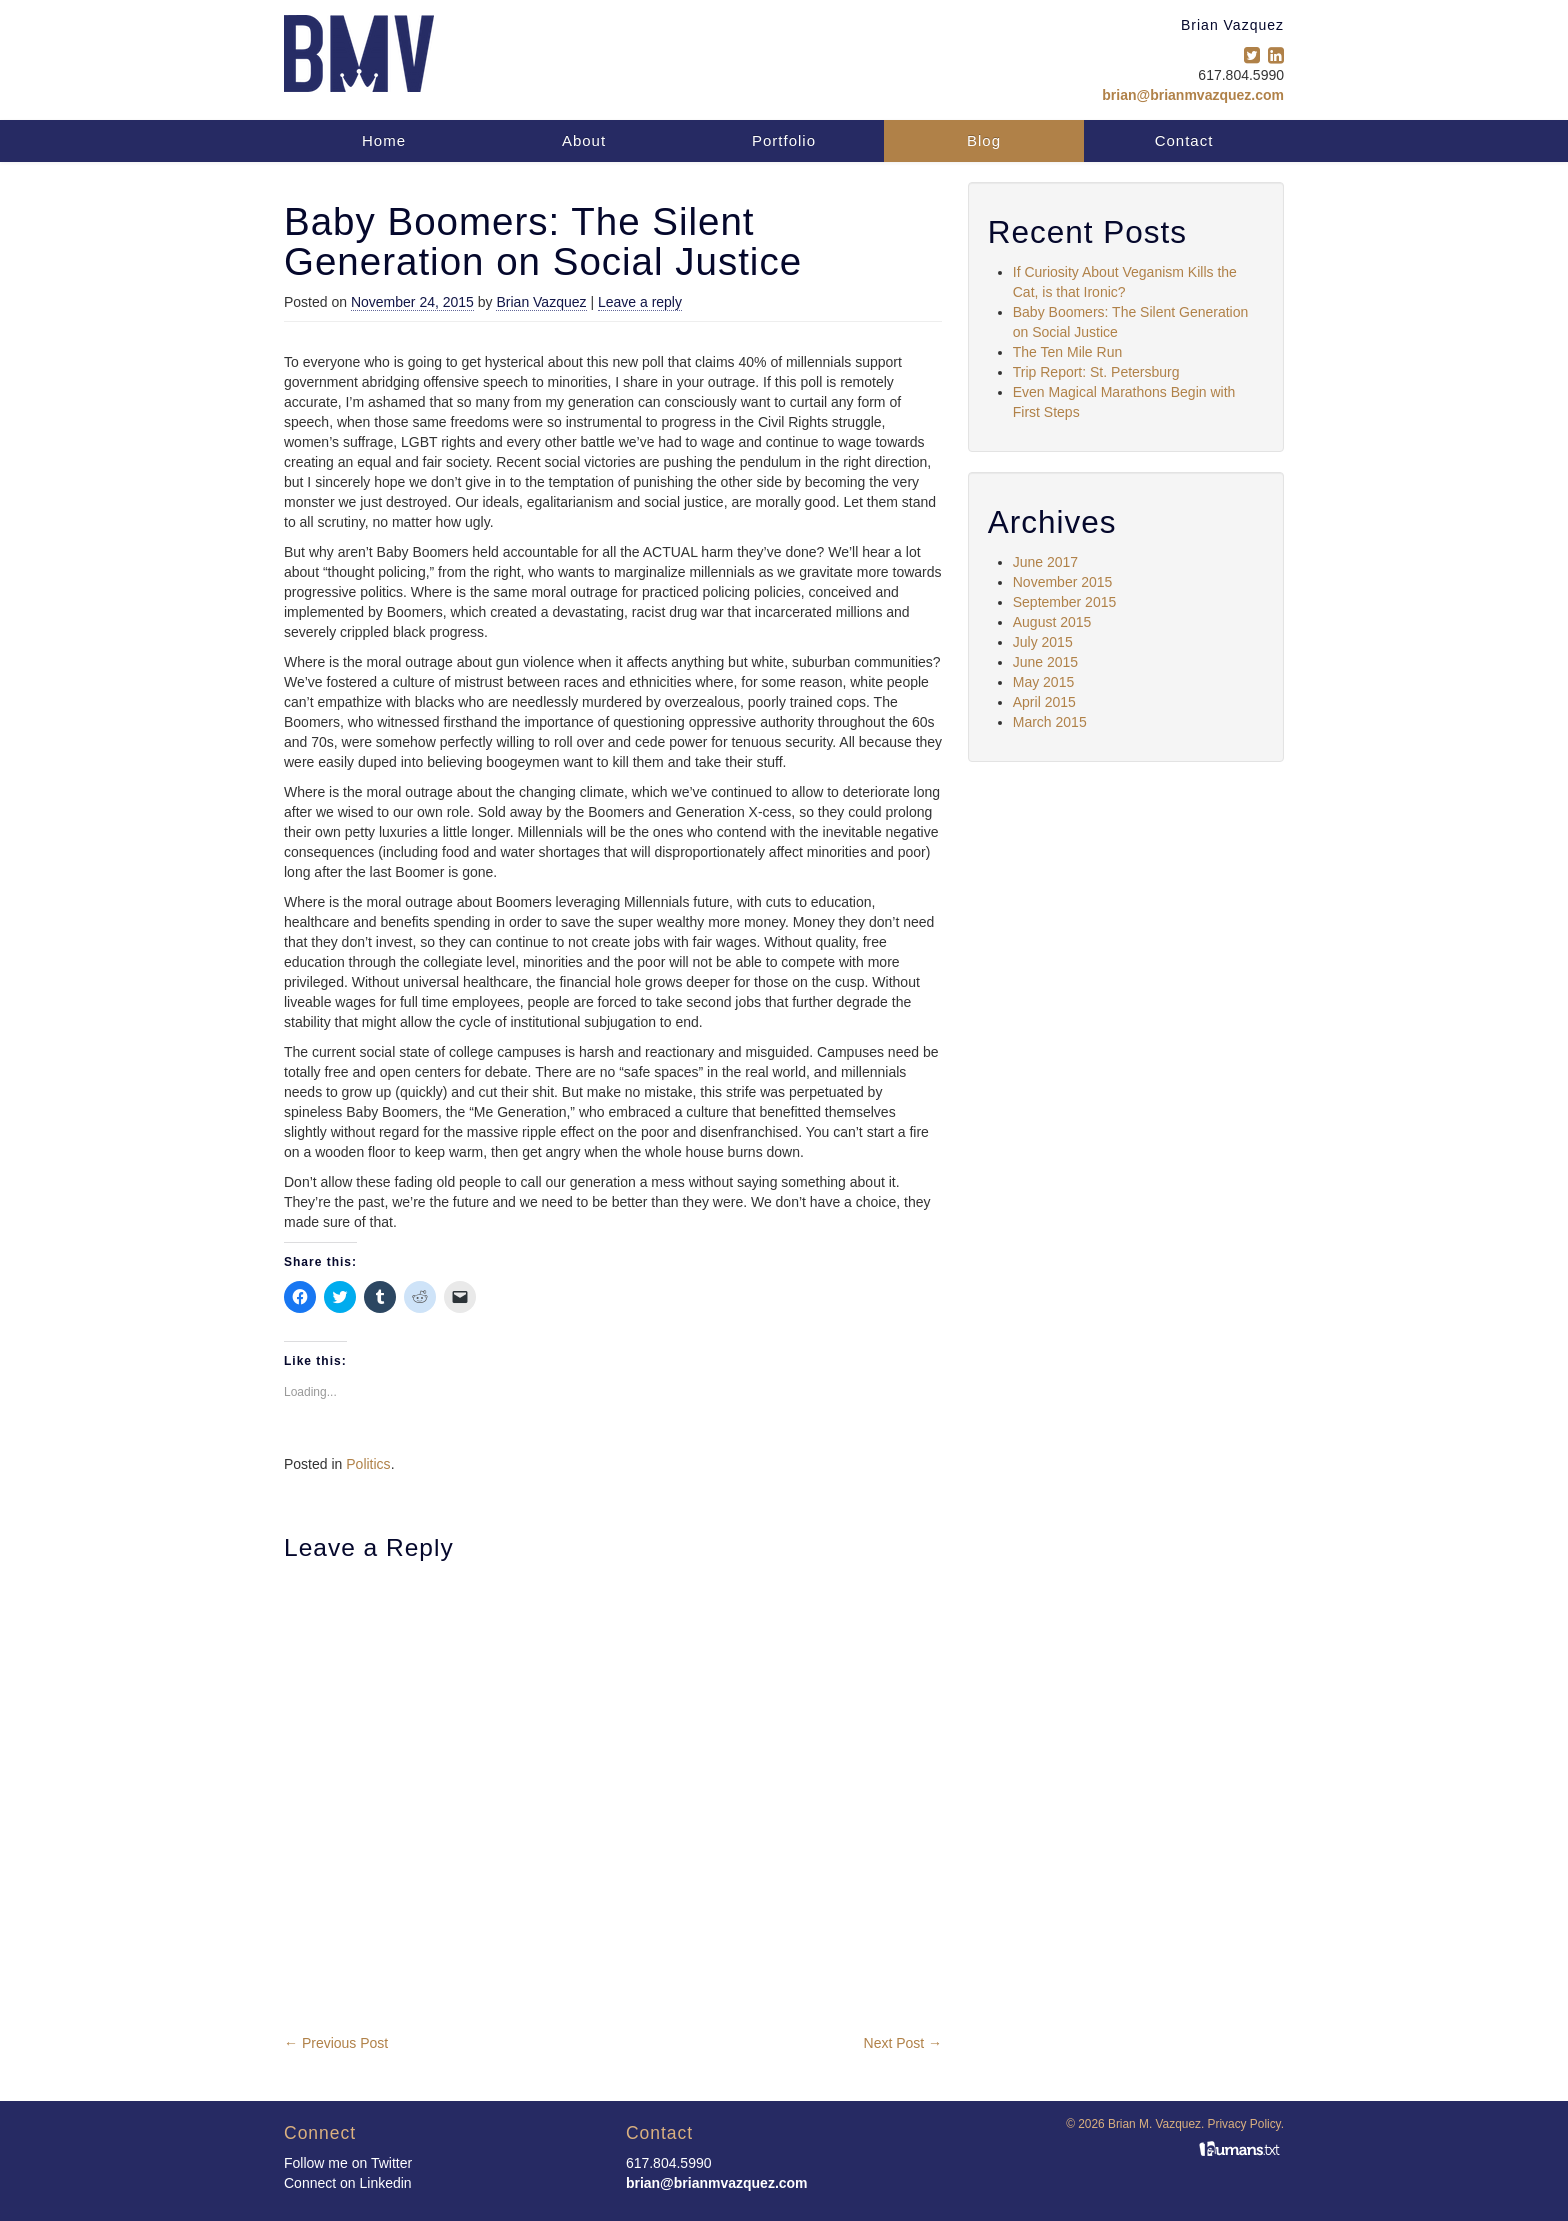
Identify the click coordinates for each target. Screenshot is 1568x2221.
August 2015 (1052, 622)
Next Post (903, 2043)
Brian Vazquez (541, 302)
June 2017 (1045, 562)
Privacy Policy (1244, 2124)
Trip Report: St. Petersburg (1096, 372)
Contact (1184, 140)
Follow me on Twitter (348, 2163)
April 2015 (1044, 702)
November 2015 (1063, 582)
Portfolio (784, 140)
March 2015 (1050, 722)
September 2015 (1065, 602)
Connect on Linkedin (348, 2183)
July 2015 (1043, 642)
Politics (368, 1464)
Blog (984, 140)
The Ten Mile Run (1067, 352)
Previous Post (336, 2043)
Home (384, 140)
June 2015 (1045, 662)
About (584, 140)
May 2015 (1043, 682)
